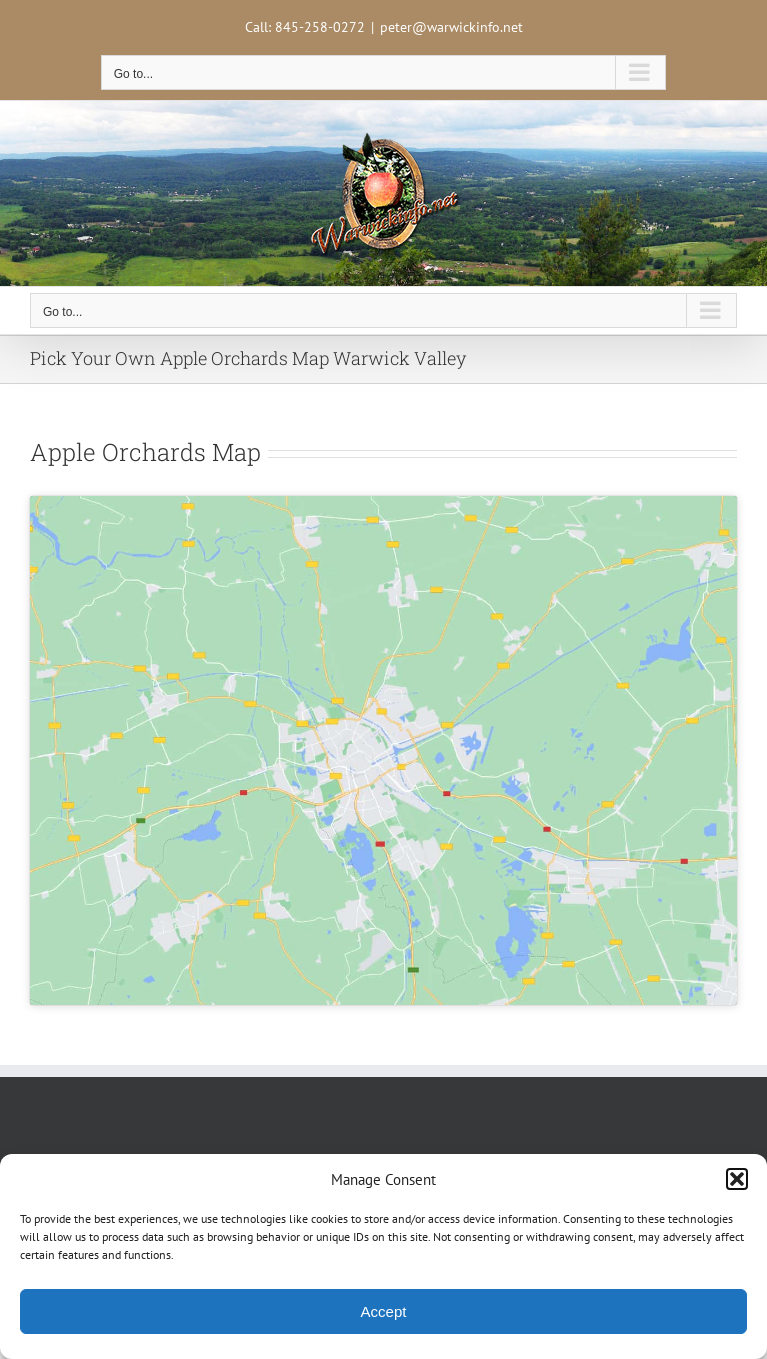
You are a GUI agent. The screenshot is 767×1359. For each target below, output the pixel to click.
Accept (384, 1311)
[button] (737, 1179)
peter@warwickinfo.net (451, 27)
